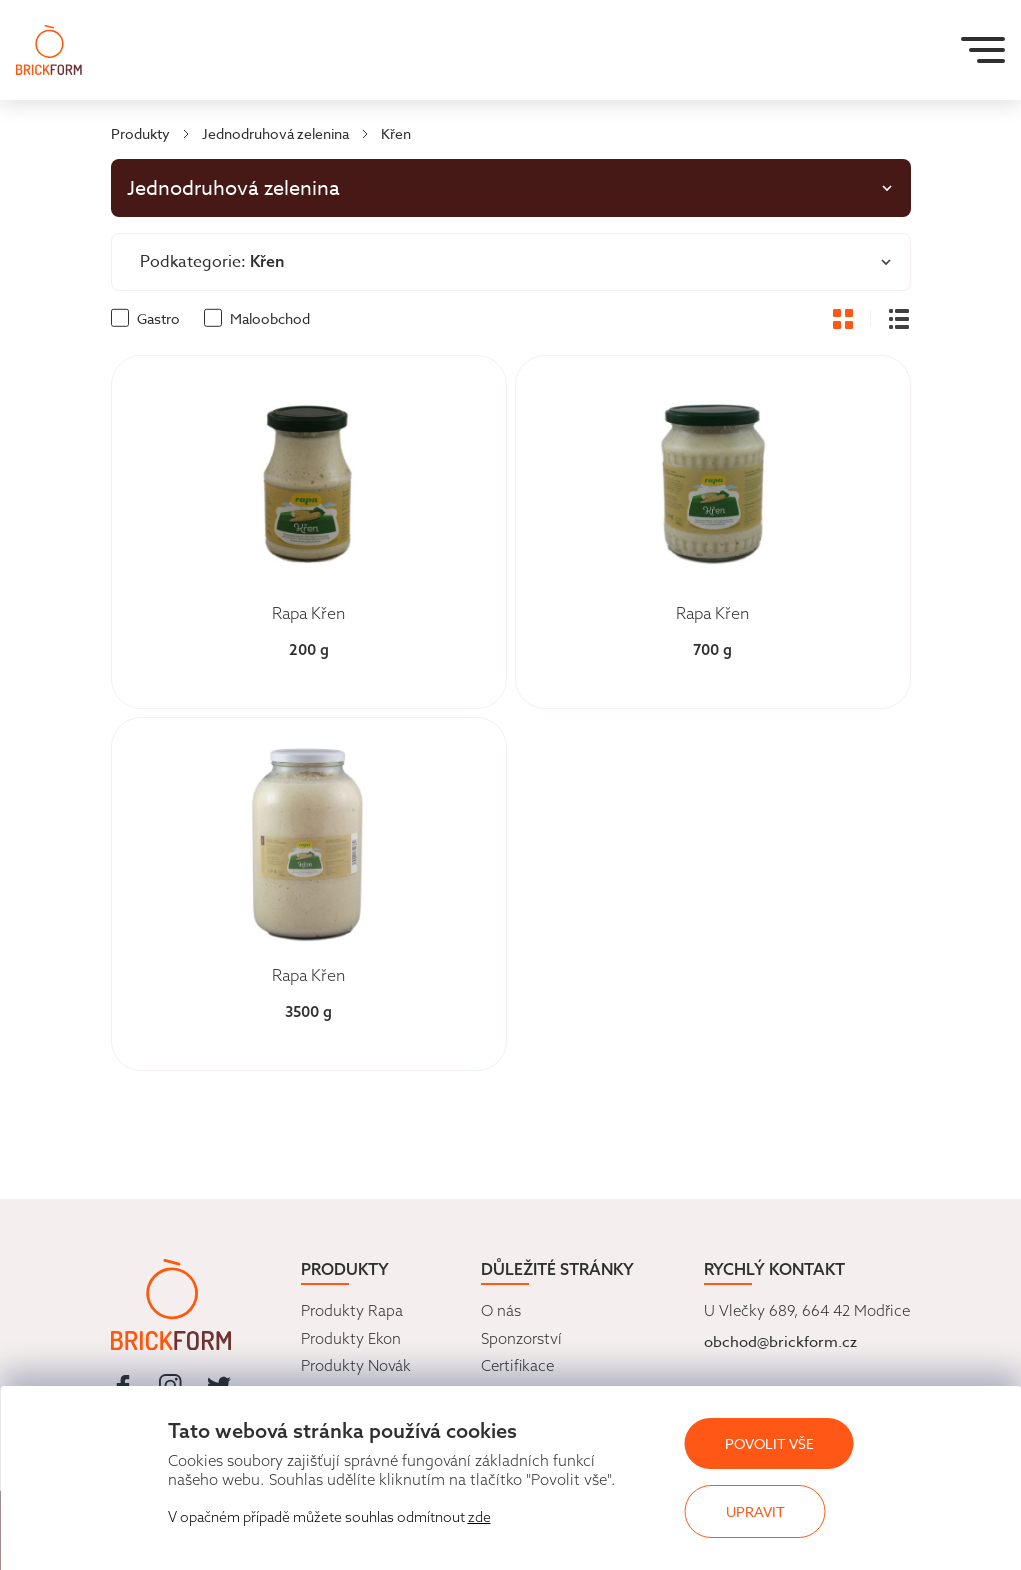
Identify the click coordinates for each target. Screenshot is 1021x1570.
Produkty (140, 133)
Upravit (755, 1511)
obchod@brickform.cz (780, 1342)
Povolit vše (769, 1443)
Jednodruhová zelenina (275, 133)
